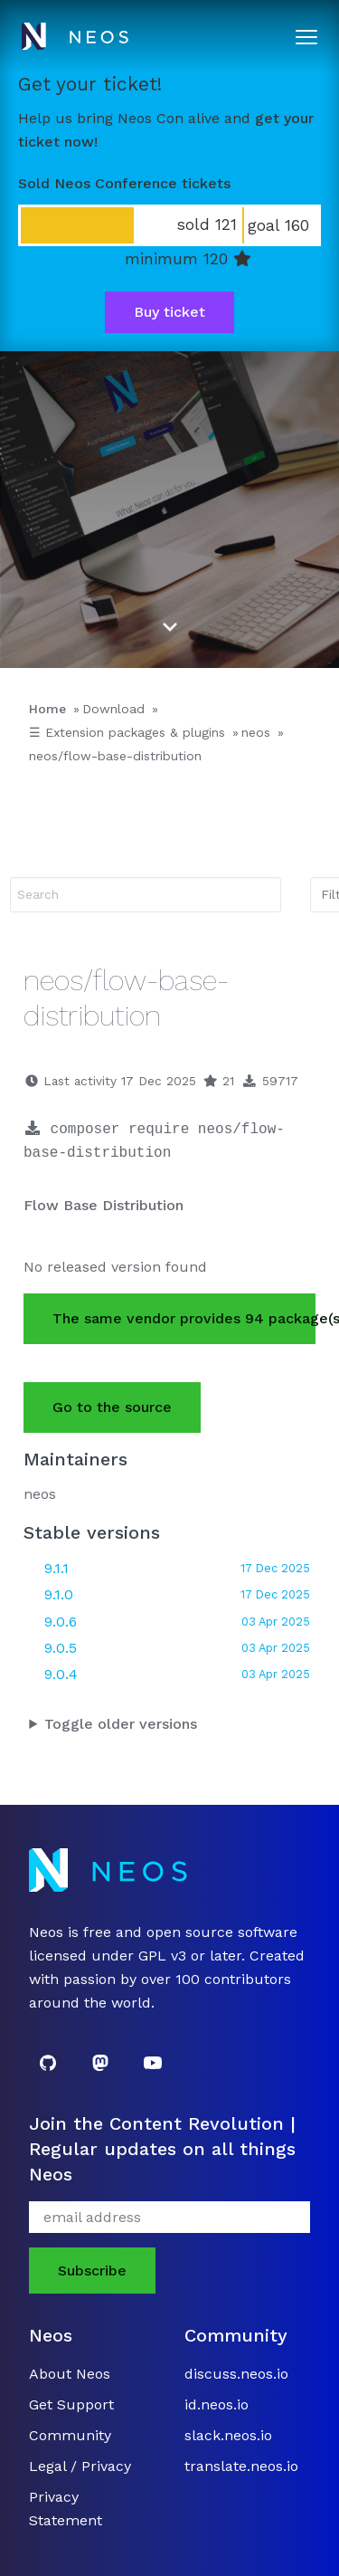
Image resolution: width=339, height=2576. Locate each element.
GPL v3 (162, 1955)
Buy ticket (169, 311)
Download (113, 708)
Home (47, 708)
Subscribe (92, 2270)
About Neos (69, 2373)
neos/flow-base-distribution (115, 756)
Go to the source (112, 1407)
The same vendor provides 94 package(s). (183, 1318)
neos (255, 732)
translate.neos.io (241, 2466)
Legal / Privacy (80, 2466)
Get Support (71, 2404)
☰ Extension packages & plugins (127, 732)
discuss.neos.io (236, 2373)
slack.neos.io (228, 2435)
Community (70, 2435)
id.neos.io (216, 2404)
